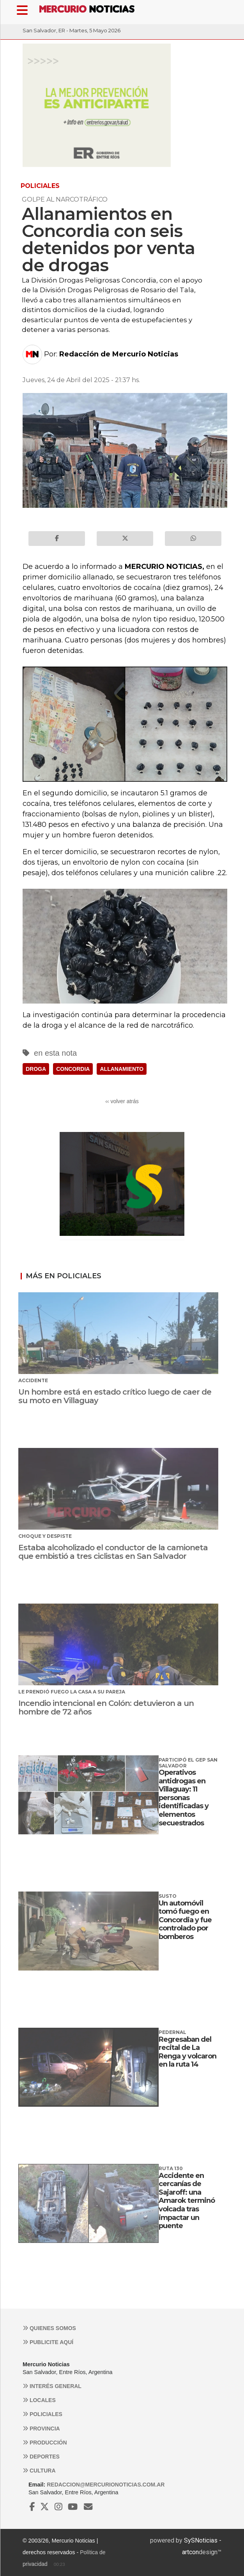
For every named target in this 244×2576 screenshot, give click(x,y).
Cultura (39, 2470)
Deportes (41, 2456)
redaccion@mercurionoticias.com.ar (105, 2484)
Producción (45, 2442)
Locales (39, 2400)
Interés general (52, 2386)
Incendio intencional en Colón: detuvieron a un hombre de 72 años (106, 1707)
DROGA (36, 1069)
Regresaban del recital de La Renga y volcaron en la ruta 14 (187, 2052)
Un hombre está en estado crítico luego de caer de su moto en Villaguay (114, 1396)
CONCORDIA (73, 1069)
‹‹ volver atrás (122, 1101)
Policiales (42, 2414)
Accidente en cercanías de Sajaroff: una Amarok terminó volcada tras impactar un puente (187, 2200)
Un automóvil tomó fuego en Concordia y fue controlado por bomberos (185, 1920)
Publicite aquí (48, 2342)
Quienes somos (49, 2328)
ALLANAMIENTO (121, 1069)
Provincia (41, 2428)
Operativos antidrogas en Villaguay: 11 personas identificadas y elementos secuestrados (184, 1797)
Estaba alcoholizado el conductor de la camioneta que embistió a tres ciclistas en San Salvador (113, 1551)
